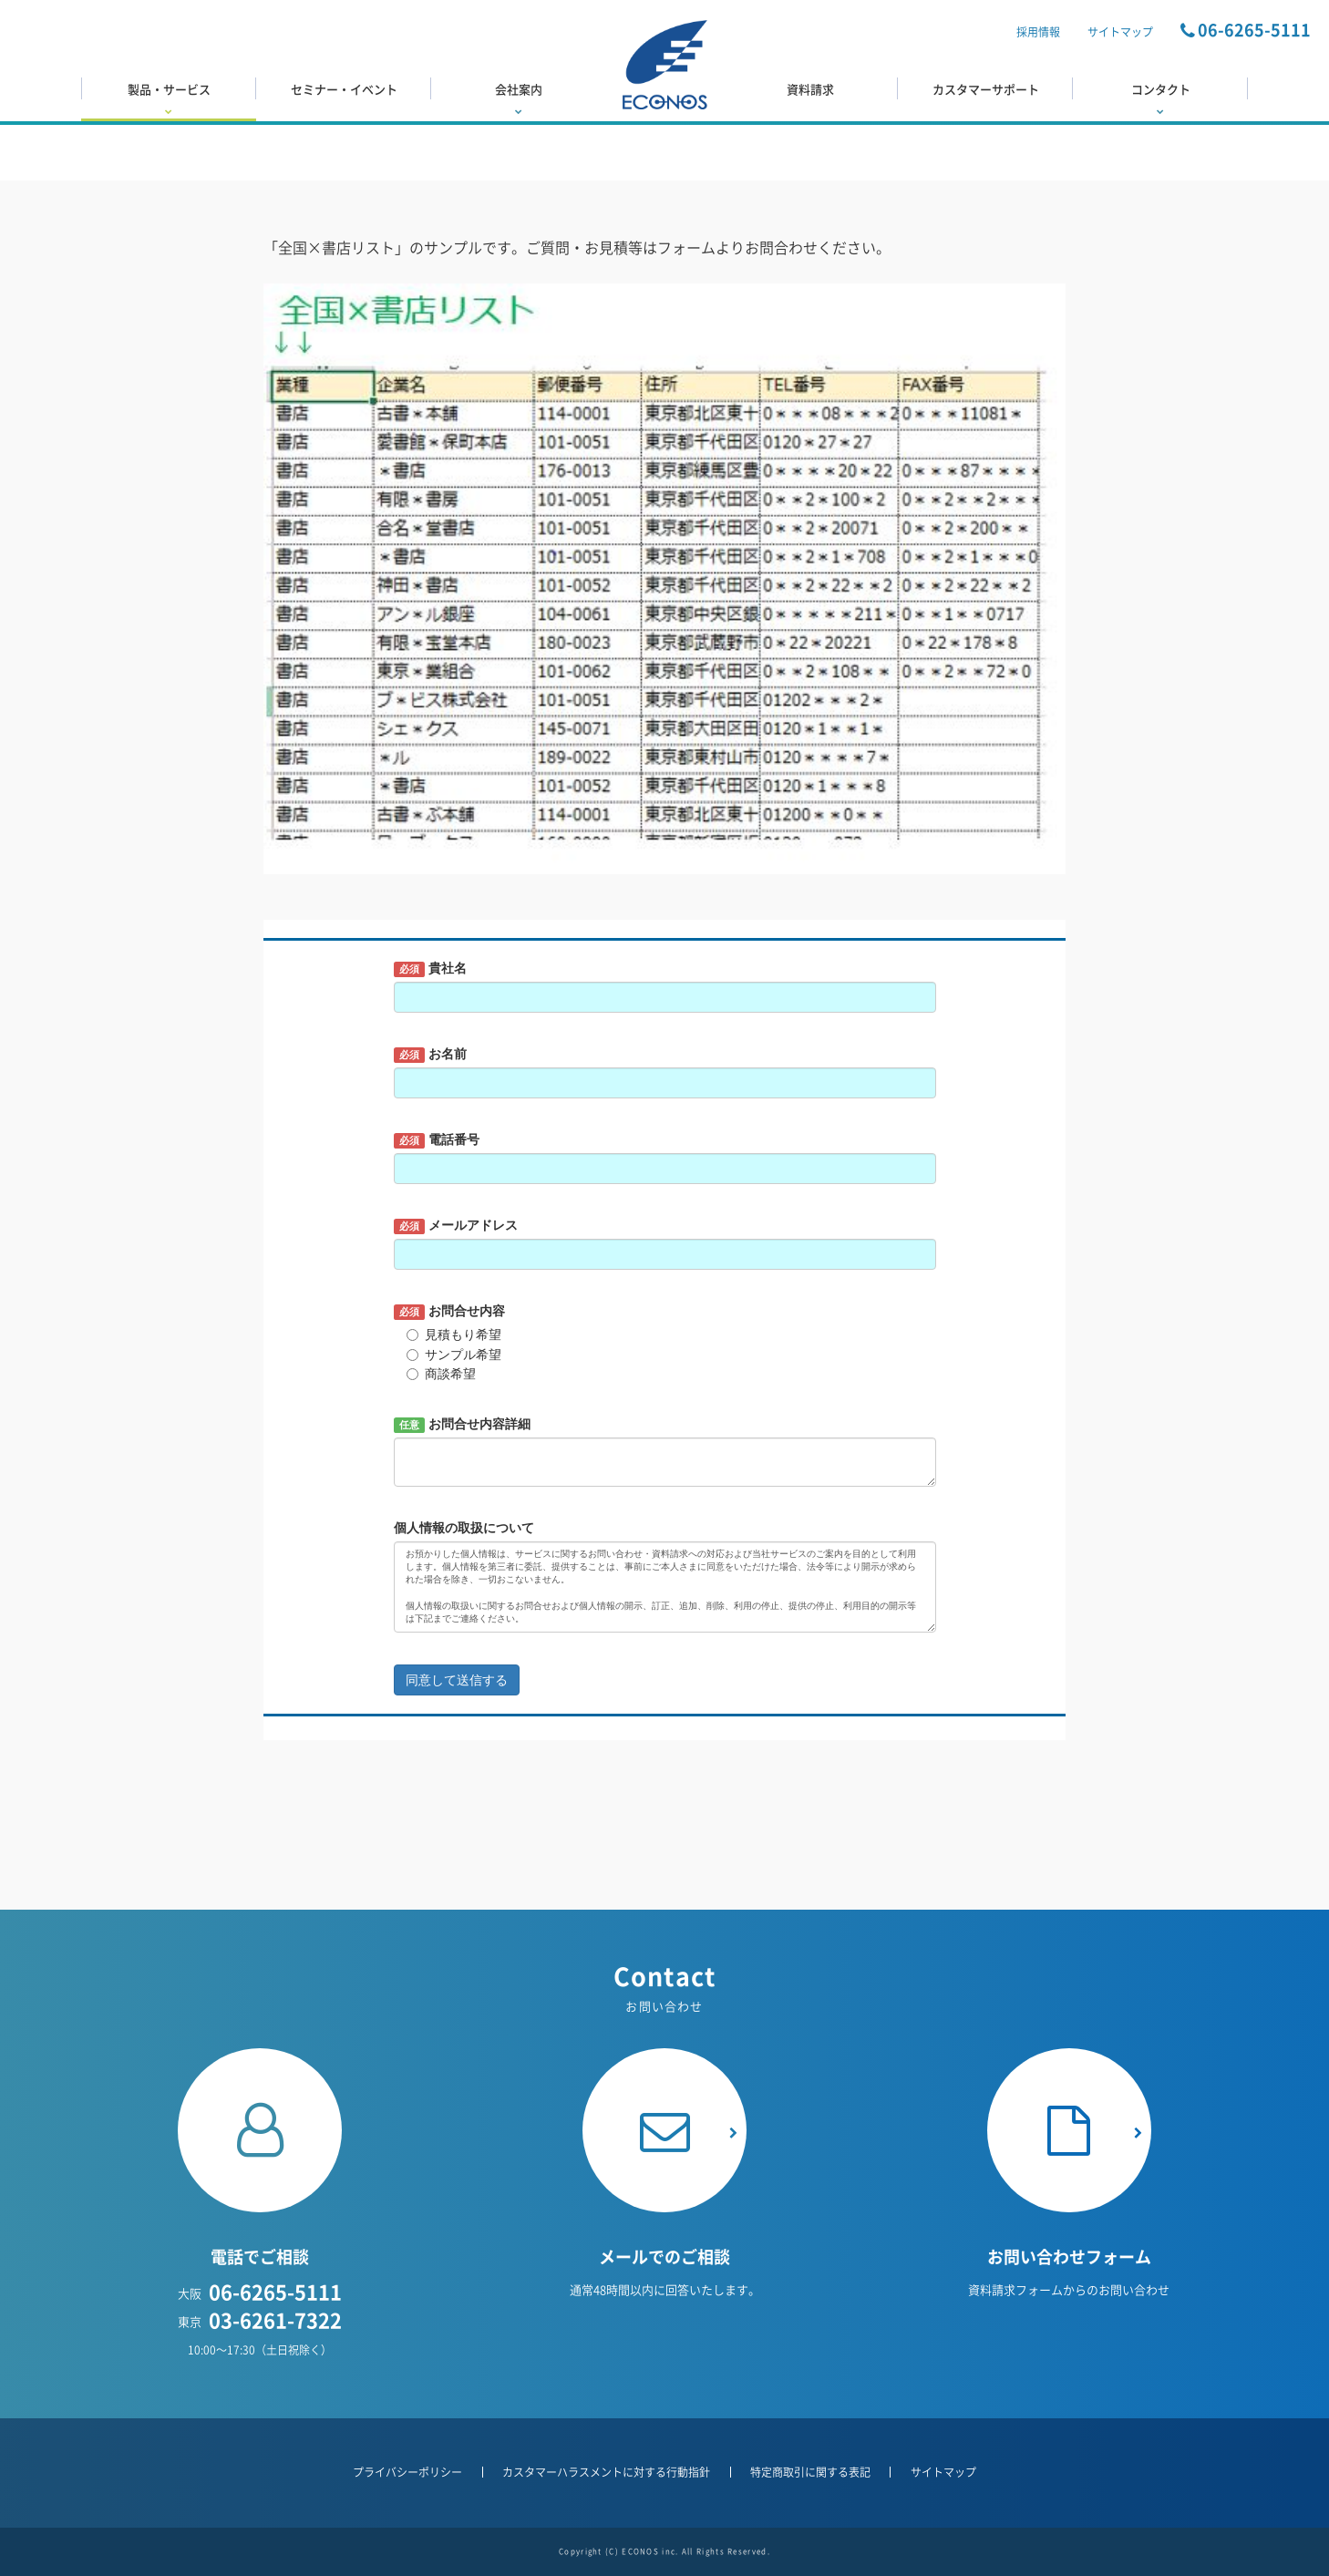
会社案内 (518, 97)
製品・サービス (168, 97)
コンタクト (1160, 97)
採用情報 (1038, 32)
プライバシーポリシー (407, 2472)
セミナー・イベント (344, 89)
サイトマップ (1120, 32)
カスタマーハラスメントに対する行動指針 (606, 2472)
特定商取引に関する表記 (810, 2472)
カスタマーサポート (985, 89)
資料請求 (810, 89)
